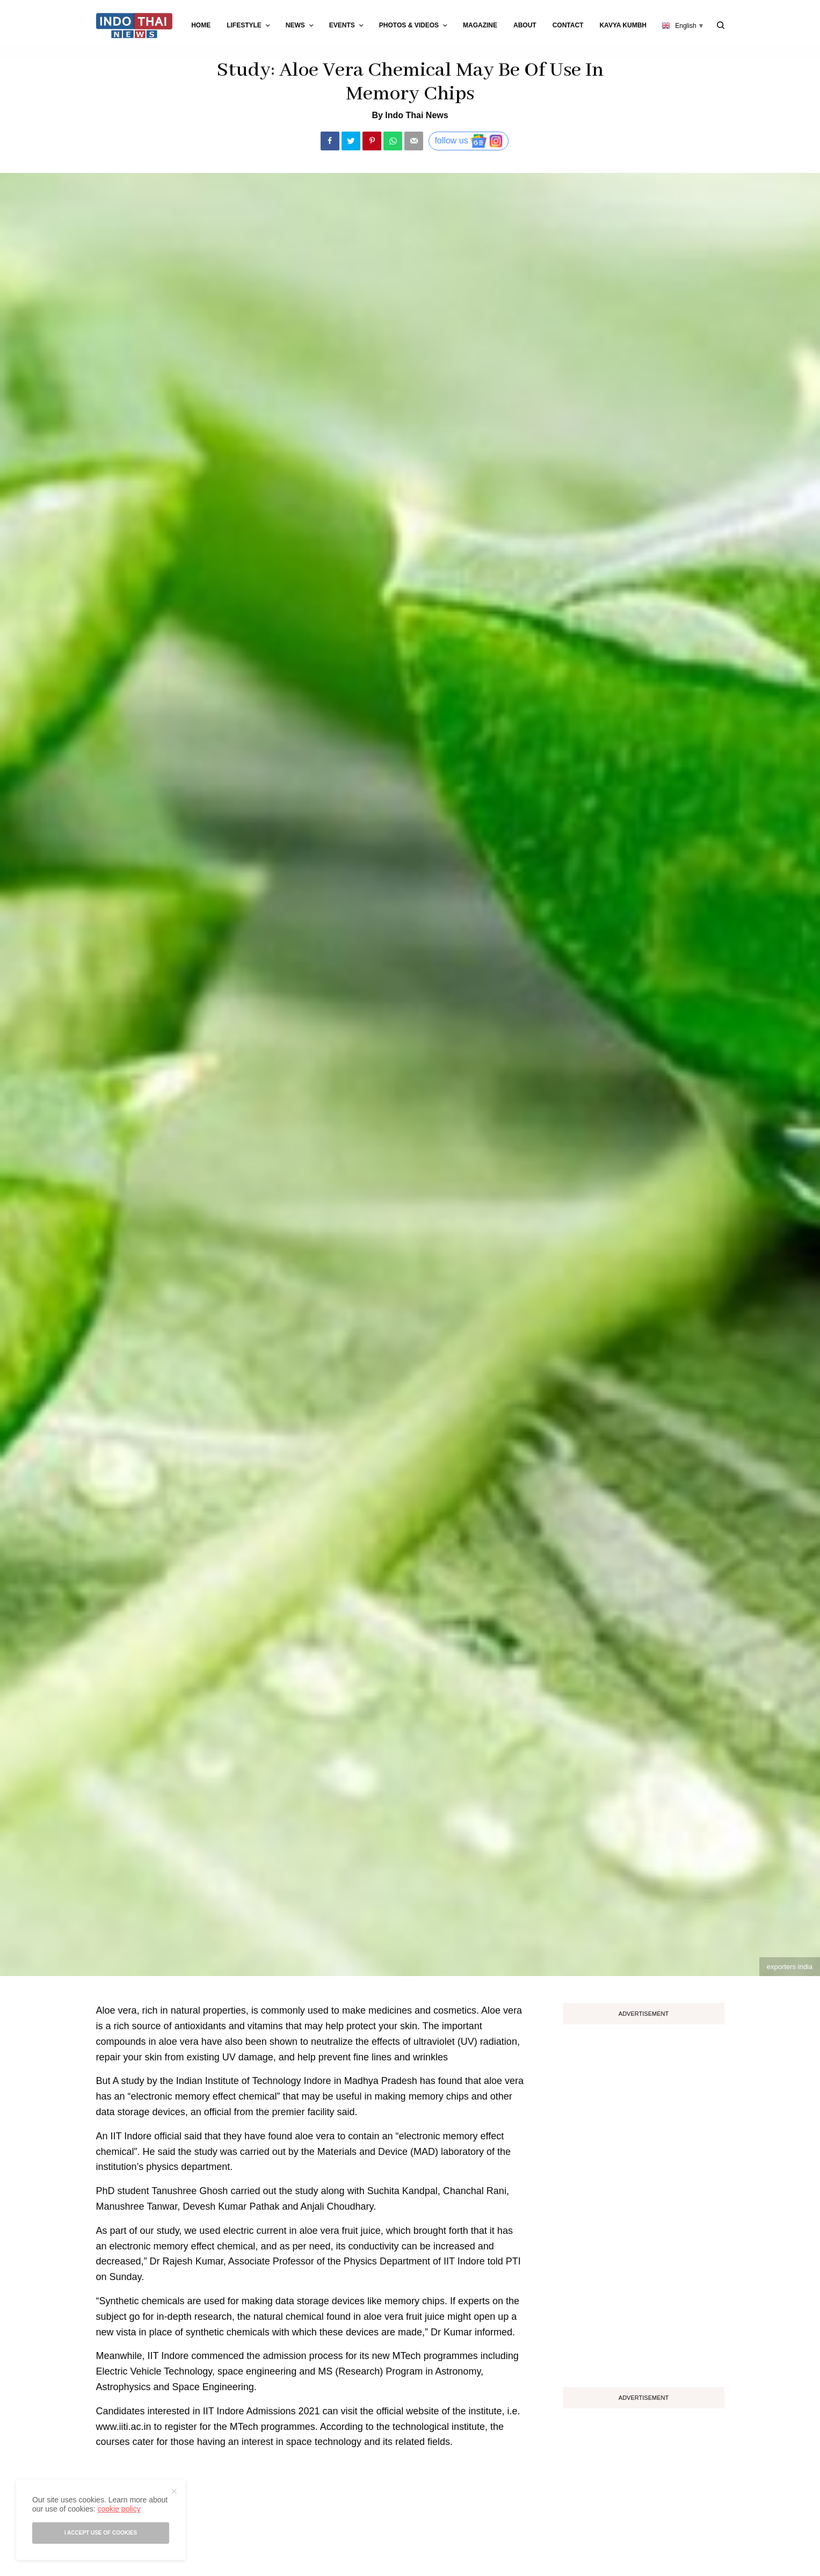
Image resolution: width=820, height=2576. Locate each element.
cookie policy (118, 2509)
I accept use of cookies (100, 2533)
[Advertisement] (643, 2201)
